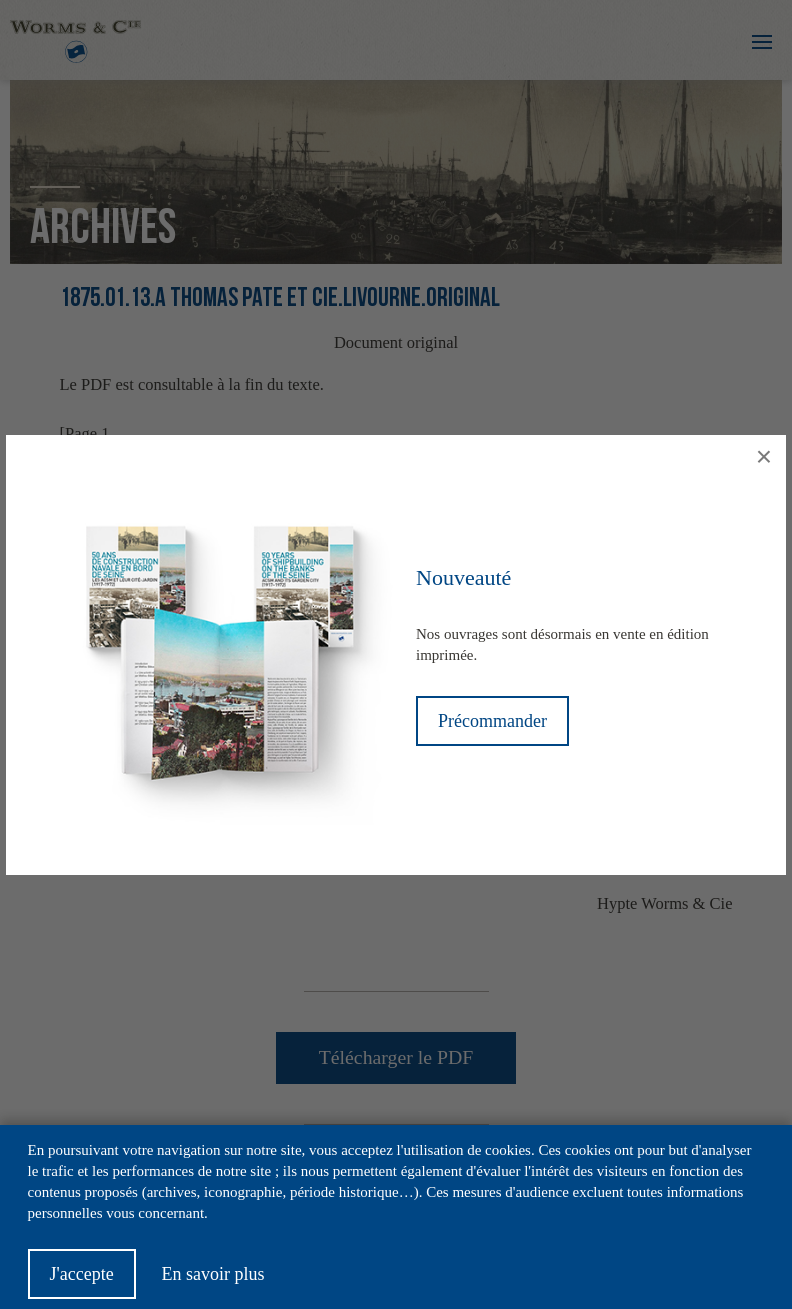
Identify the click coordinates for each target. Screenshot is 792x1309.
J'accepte (82, 1284)
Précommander (492, 721)
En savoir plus (212, 1284)
